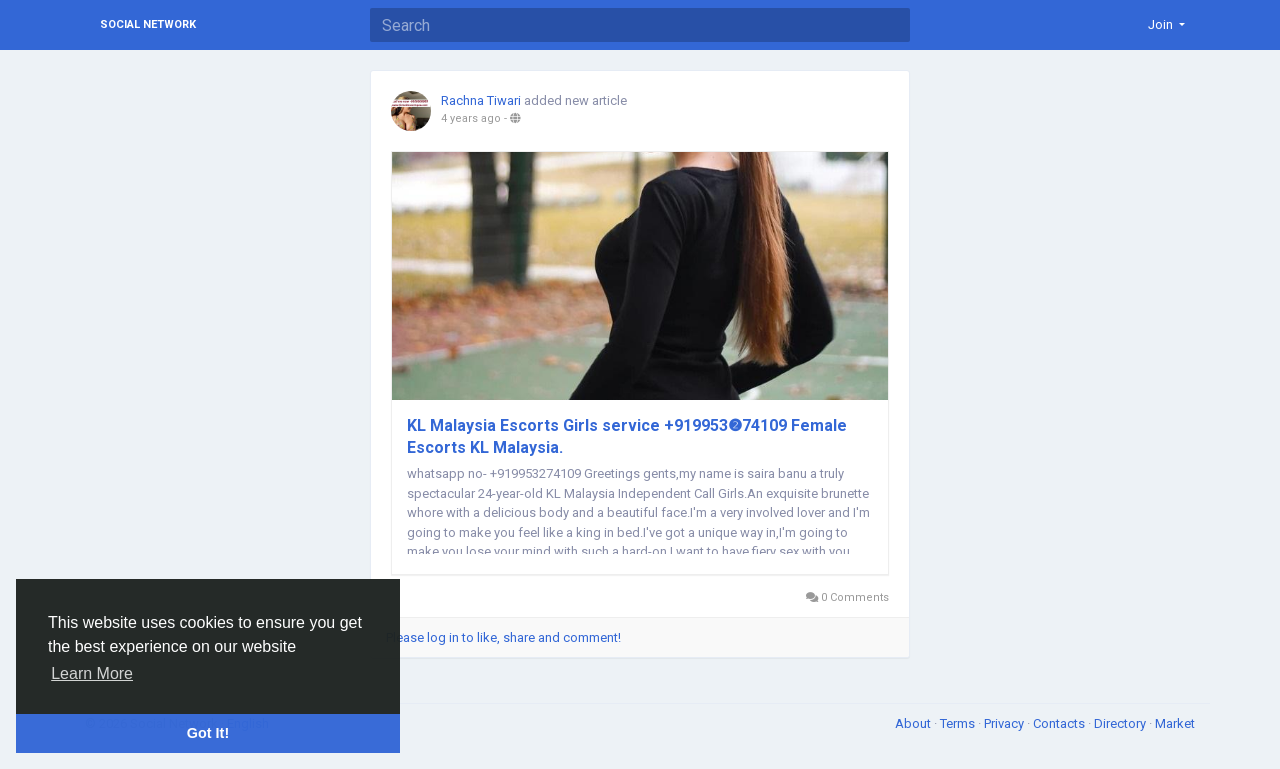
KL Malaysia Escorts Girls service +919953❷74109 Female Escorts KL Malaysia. (627, 436)
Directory (1121, 723)
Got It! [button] (208, 733)
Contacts (1060, 723)
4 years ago (471, 118)
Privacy (1005, 723)
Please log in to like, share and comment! (503, 637)
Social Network (148, 24)
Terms (959, 723)
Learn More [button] (92, 673)
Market (1175, 723)
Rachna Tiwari (482, 100)
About (914, 723)
